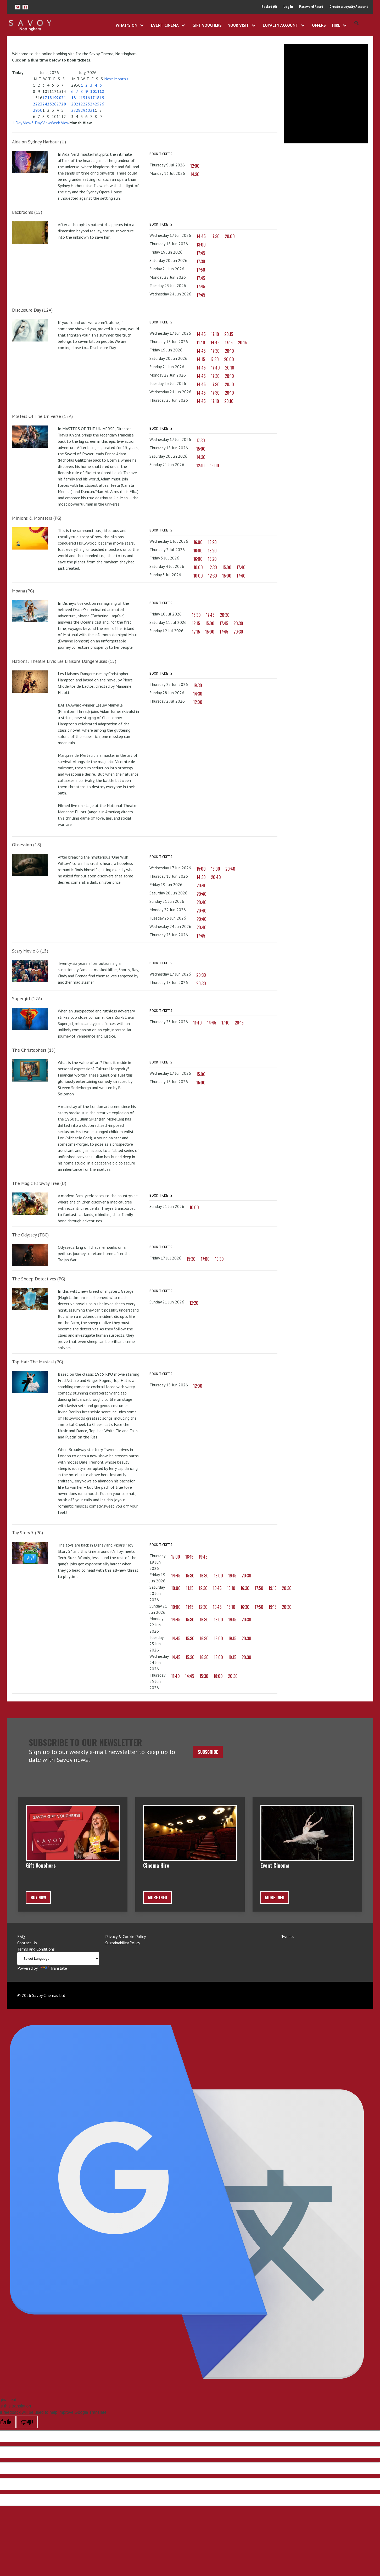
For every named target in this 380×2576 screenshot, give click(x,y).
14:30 (194, 174)
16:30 (204, 1576)
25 (49, 104)
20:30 (225, 615)
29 (35, 110)
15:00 (200, 449)
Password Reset (311, 6)
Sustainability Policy (122, 1943)
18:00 (201, 245)
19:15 (232, 1576)
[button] (18, 7)
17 (44, 97)
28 (63, 104)
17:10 (215, 334)
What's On (126, 25)
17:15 (229, 343)
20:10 (229, 351)
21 (63, 97)
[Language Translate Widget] (58, 1958)
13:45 (217, 1588)
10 (92, 91)
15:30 (196, 615)
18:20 (212, 542)
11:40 (201, 343)
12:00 (194, 166)
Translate (52, 1968)
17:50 (201, 270)
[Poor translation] (27, 2422)
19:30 (197, 685)
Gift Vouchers (207, 25)
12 (101, 91)
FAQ (21, 1936)
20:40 (230, 869)
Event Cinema (165, 25)
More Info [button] (157, 1898)
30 (40, 110)
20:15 (228, 334)
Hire (336, 25)
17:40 (215, 368)
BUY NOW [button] (38, 1898)
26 (54, 104)
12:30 (212, 567)
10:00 (198, 567)
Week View (60, 123)
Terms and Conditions (36, 1949)
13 (73, 97)
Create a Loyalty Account (348, 6)
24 (44, 104)
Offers (319, 25)
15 (83, 97)
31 (92, 110)
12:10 (200, 466)
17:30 (215, 236)
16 (87, 97)
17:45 (201, 253)
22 (35, 104)
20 (59, 97)
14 (78, 97)
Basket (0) (269, 6)
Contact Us (27, 1943)
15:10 (231, 1588)
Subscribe (208, 1752)
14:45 (201, 236)
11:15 (189, 1588)
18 (49, 97)
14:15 (201, 359)
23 (40, 104)
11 (97, 91)
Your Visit (238, 25)
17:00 (205, 1259)
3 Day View (41, 123)
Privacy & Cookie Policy (125, 1936)
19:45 (203, 1557)
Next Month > (116, 79)
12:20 (193, 1303)
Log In (288, 6)
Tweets (287, 1936)
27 (59, 104)
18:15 (189, 1557)
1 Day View (21, 123)
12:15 (196, 623)
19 (54, 97)
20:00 (230, 236)
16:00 (198, 542)
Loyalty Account (280, 25)
